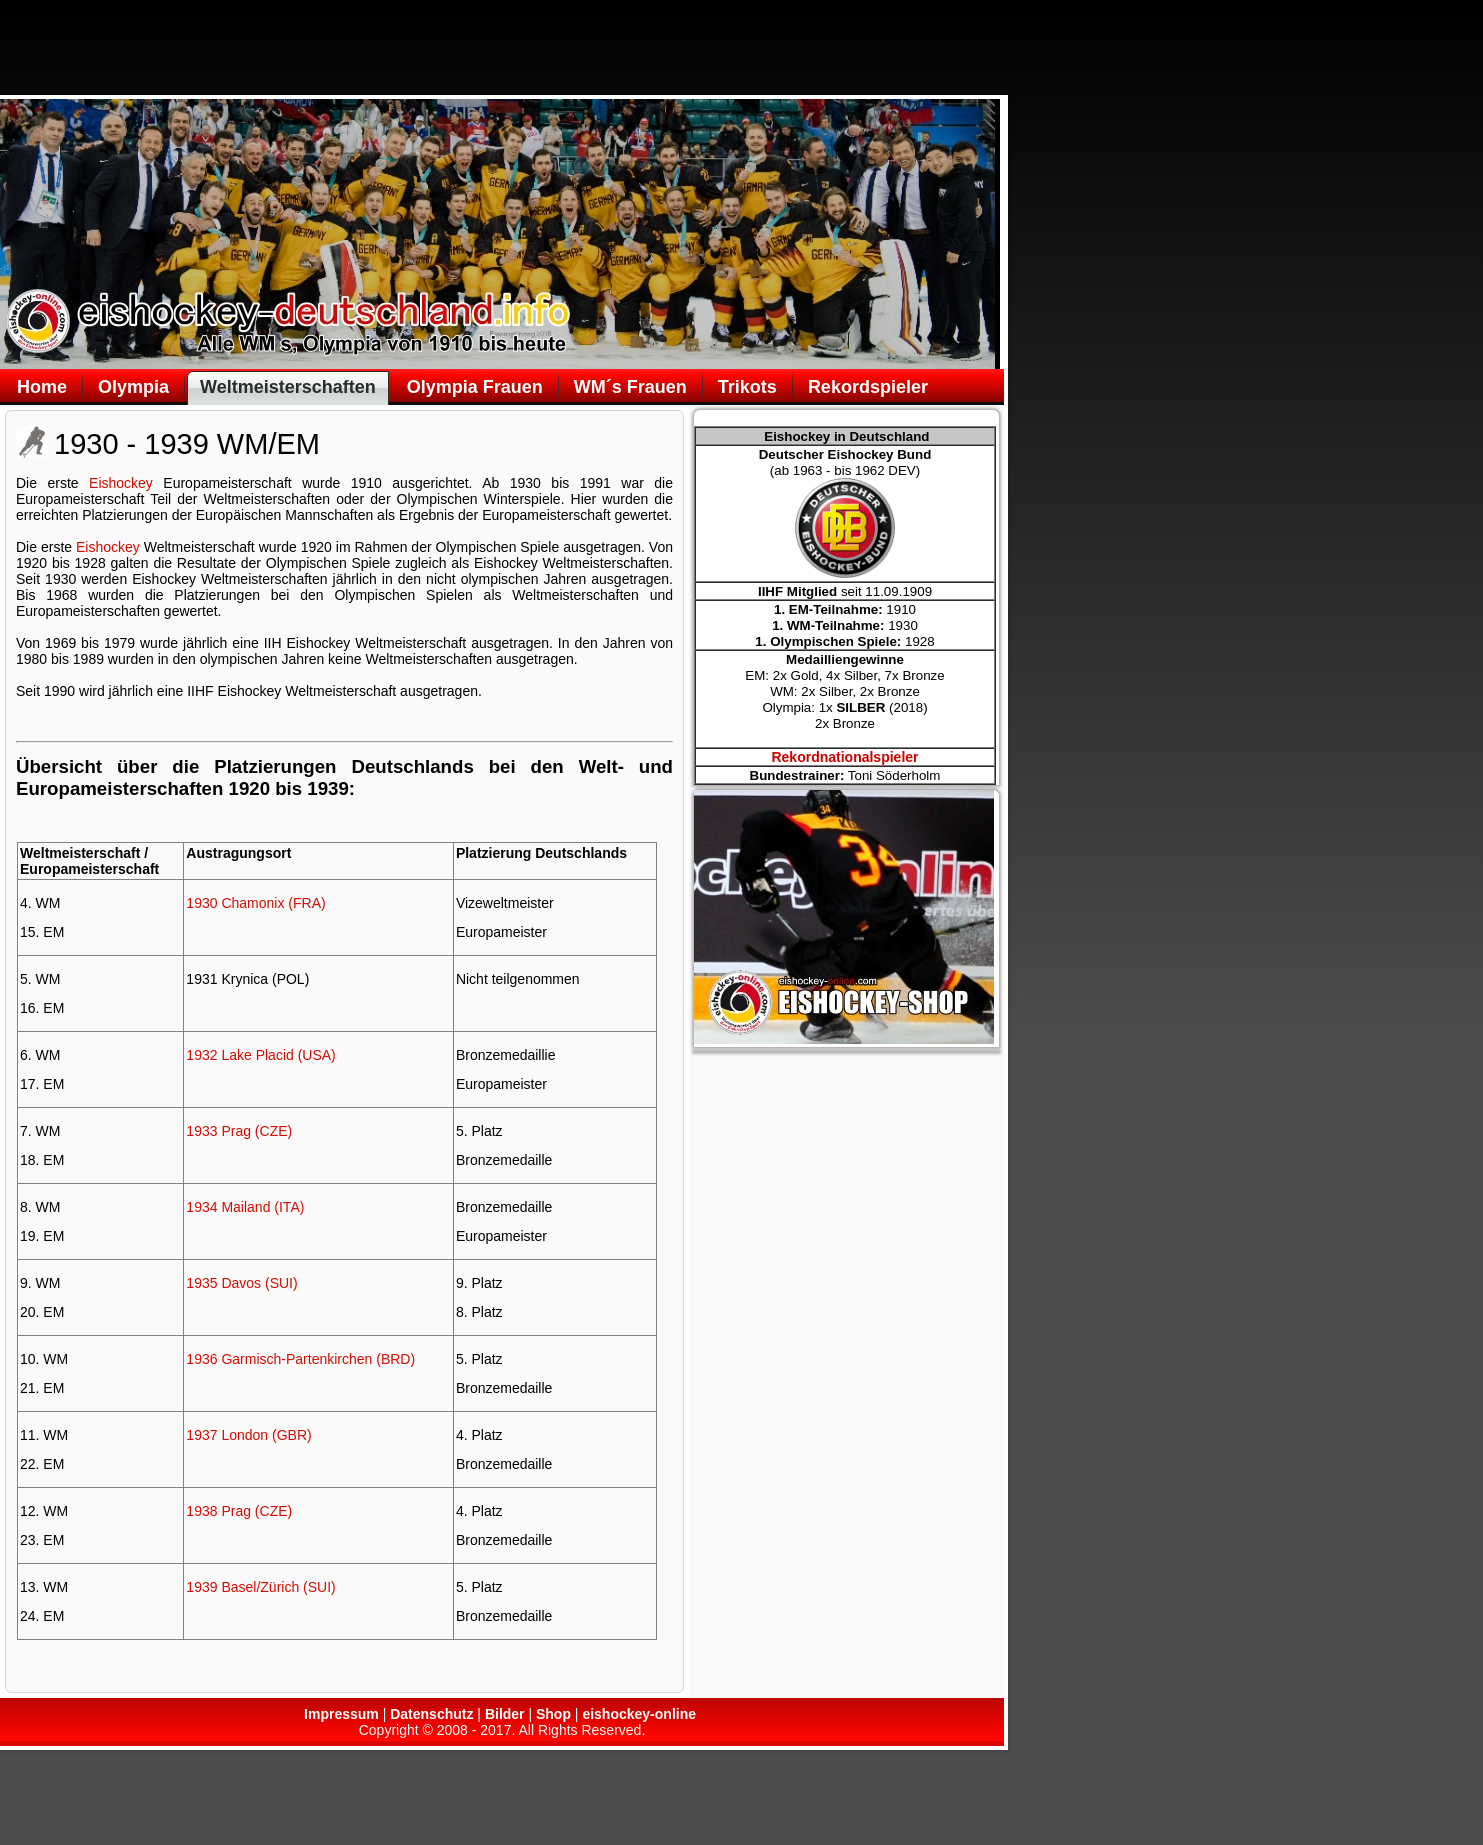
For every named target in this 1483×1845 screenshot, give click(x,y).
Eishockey (121, 483)
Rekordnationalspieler (844, 757)
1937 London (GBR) (248, 1435)
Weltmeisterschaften (288, 387)
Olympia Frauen (475, 387)
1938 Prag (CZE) (239, 1511)
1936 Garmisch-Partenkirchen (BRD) (300, 1359)
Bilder (505, 1714)
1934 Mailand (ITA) (245, 1207)
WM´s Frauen (630, 387)
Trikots (747, 387)
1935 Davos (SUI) (241, 1283)
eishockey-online (639, 1714)
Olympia (133, 387)
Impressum (341, 1714)
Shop (553, 1714)
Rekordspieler (868, 387)
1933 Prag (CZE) (239, 1131)
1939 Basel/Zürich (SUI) (260, 1587)
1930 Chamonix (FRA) (255, 903)
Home (42, 387)
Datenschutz (431, 1714)
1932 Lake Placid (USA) (260, 1055)
